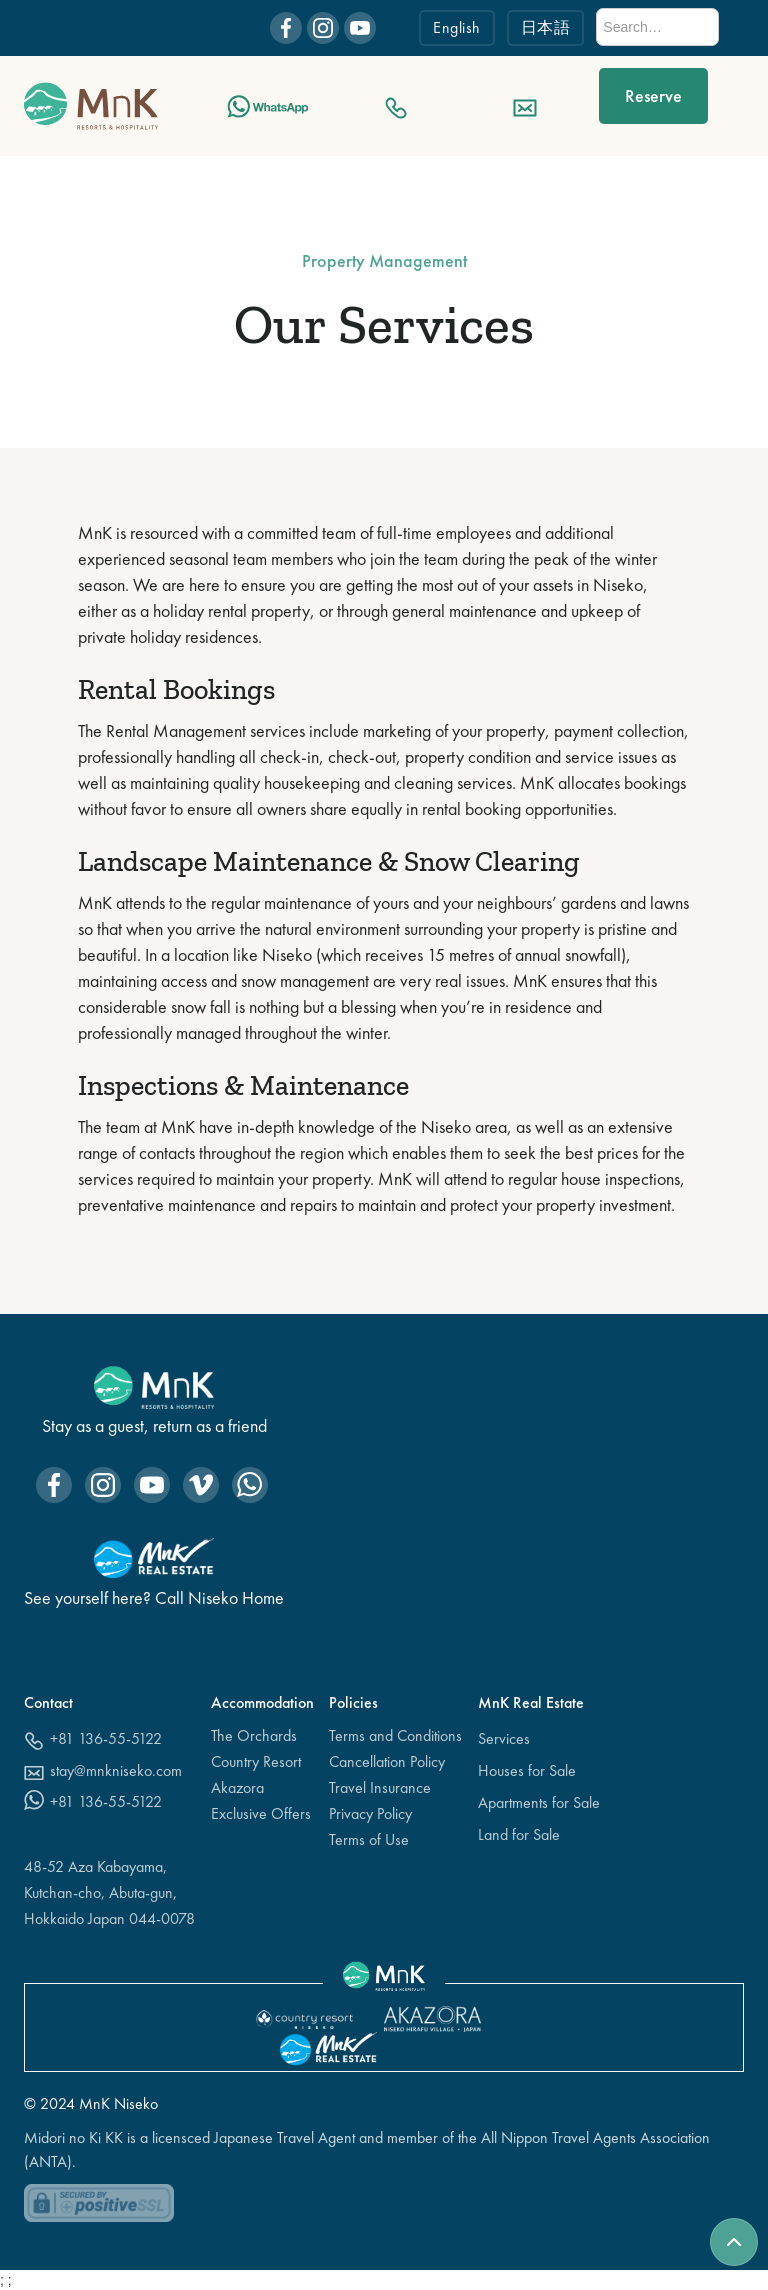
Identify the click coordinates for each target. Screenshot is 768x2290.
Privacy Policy (370, 1813)
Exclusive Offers (261, 1813)
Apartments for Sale (539, 1802)
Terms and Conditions (395, 1735)
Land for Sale (519, 1834)
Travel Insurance (380, 1787)
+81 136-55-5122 (106, 1738)
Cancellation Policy (387, 1761)
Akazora (237, 1787)
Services (504, 1738)
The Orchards (254, 1735)
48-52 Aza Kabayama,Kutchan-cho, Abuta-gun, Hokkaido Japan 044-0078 (109, 1892)
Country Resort (256, 1761)
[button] (732, 106)
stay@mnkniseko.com (116, 1770)
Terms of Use (369, 1839)
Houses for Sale (527, 1770)
